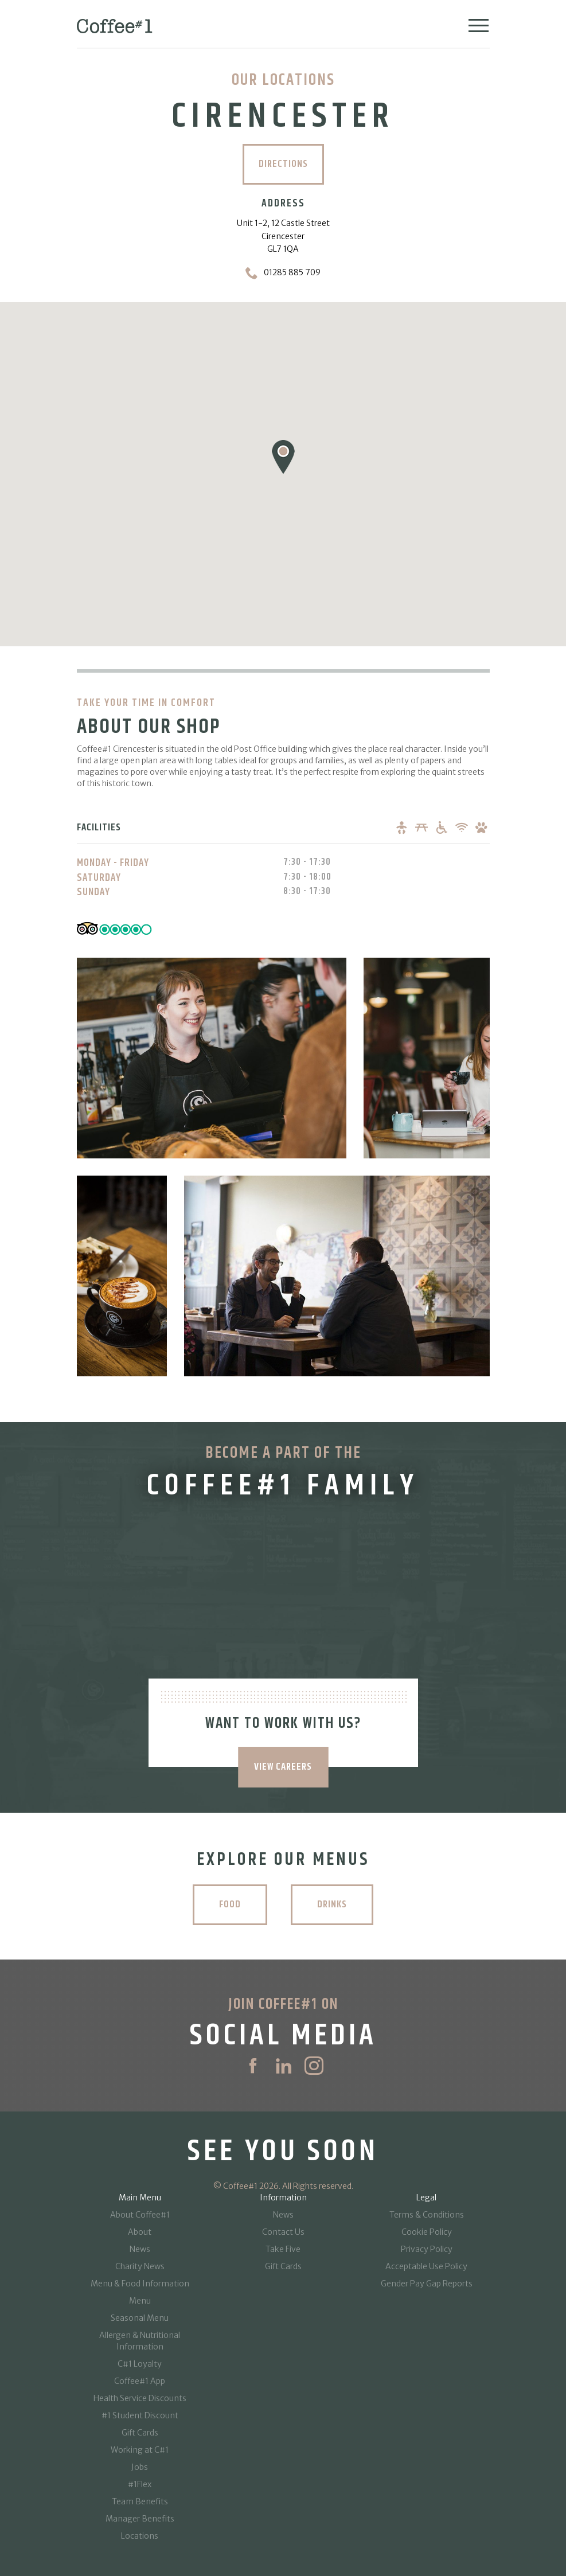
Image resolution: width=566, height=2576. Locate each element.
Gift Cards (140, 2432)
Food (228, 1904)
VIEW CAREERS (283, 1766)
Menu (140, 2301)
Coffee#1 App (139, 2381)
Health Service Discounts (139, 2398)
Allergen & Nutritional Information (139, 2341)
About (139, 2232)
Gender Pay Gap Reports (427, 2283)
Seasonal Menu (140, 2318)
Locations (139, 2536)
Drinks (334, 1904)
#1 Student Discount (140, 2415)
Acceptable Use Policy (426, 2266)
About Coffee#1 (140, 2215)
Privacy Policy (426, 2249)
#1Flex (139, 2484)
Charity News (140, 2266)
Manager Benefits (140, 2518)
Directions (283, 164)
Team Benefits (140, 2501)
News (140, 2249)
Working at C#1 (140, 2450)
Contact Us (283, 2232)
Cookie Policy (426, 2232)
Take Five (283, 2249)
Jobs (139, 2467)
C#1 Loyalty (140, 2364)
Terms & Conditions (426, 2215)
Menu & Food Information (140, 2283)
